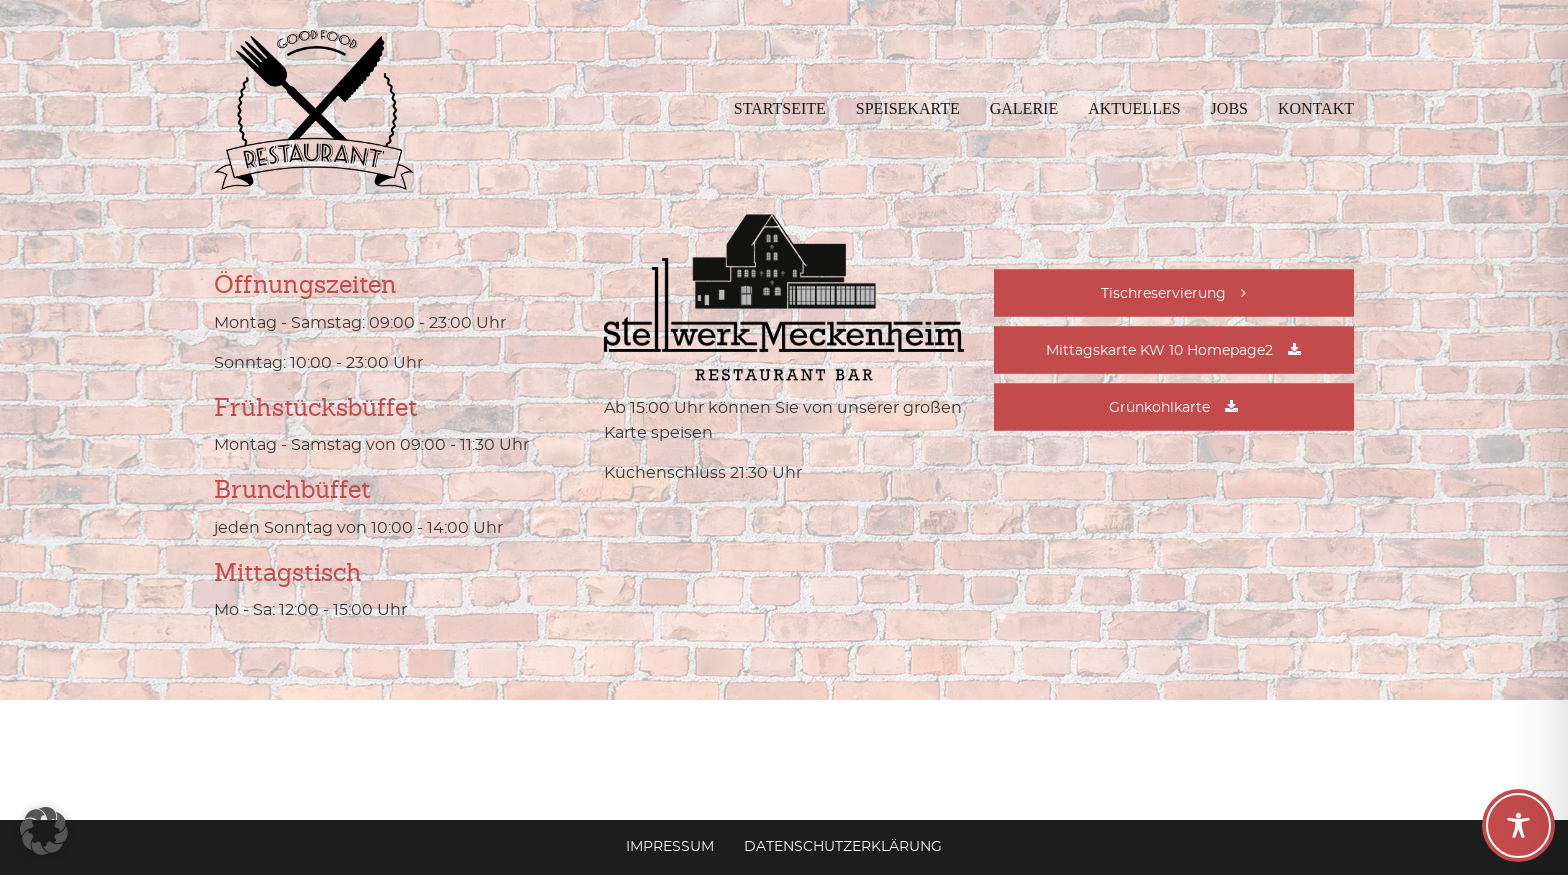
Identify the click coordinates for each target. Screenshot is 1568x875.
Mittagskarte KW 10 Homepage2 (1159, 351)
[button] (44, 831)
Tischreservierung (1163, 294)
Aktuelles (1134, 108)
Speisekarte (908, 108)
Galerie (1024, 108)
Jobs (1229, 108)
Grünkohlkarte (1159, 408)
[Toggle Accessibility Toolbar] (1518, 825)
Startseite (780, 108)
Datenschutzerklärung (843, 847)
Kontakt (1316, 108)
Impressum (670, 847)
